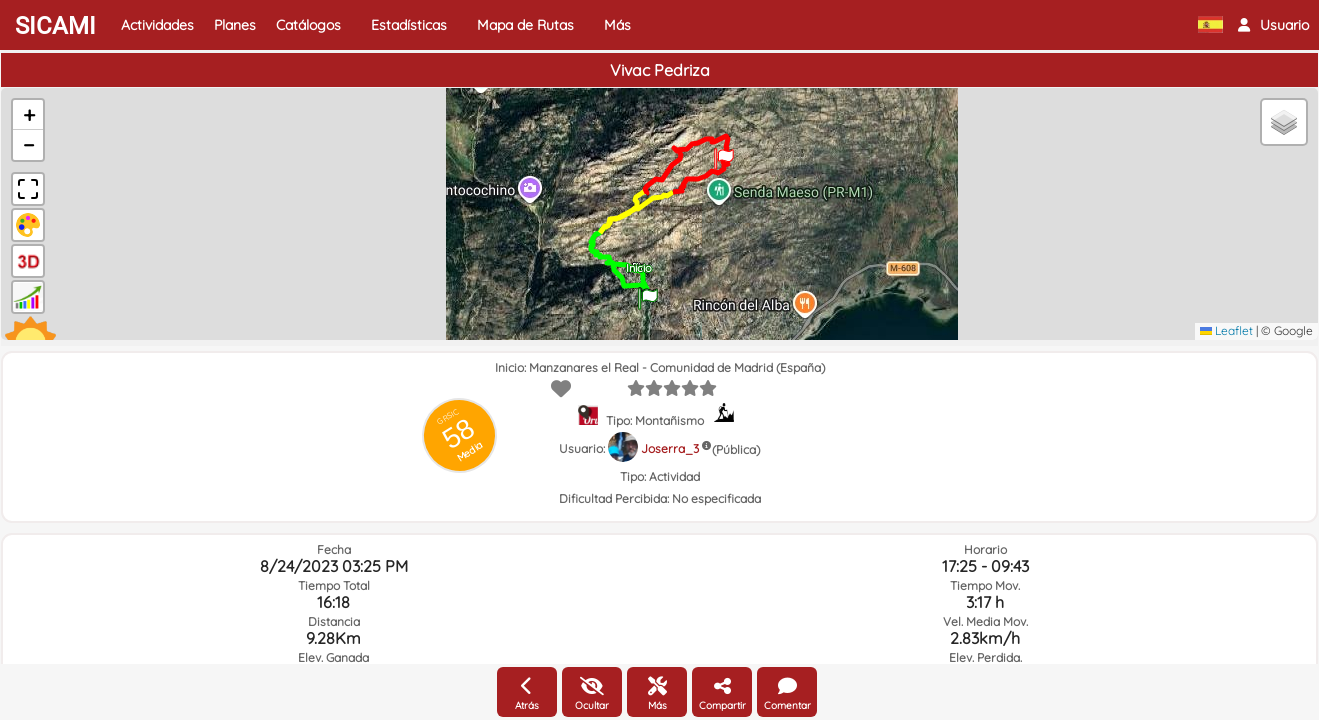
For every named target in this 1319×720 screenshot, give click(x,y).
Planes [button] (235, 25)
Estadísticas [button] (409, 25)
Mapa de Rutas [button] (525, 25)
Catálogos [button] (308, 25)
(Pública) (736, 449)
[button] (1273, 25)
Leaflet (1226, 330)
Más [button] (617, 25)
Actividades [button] (157, 25)
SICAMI (55, 26)
